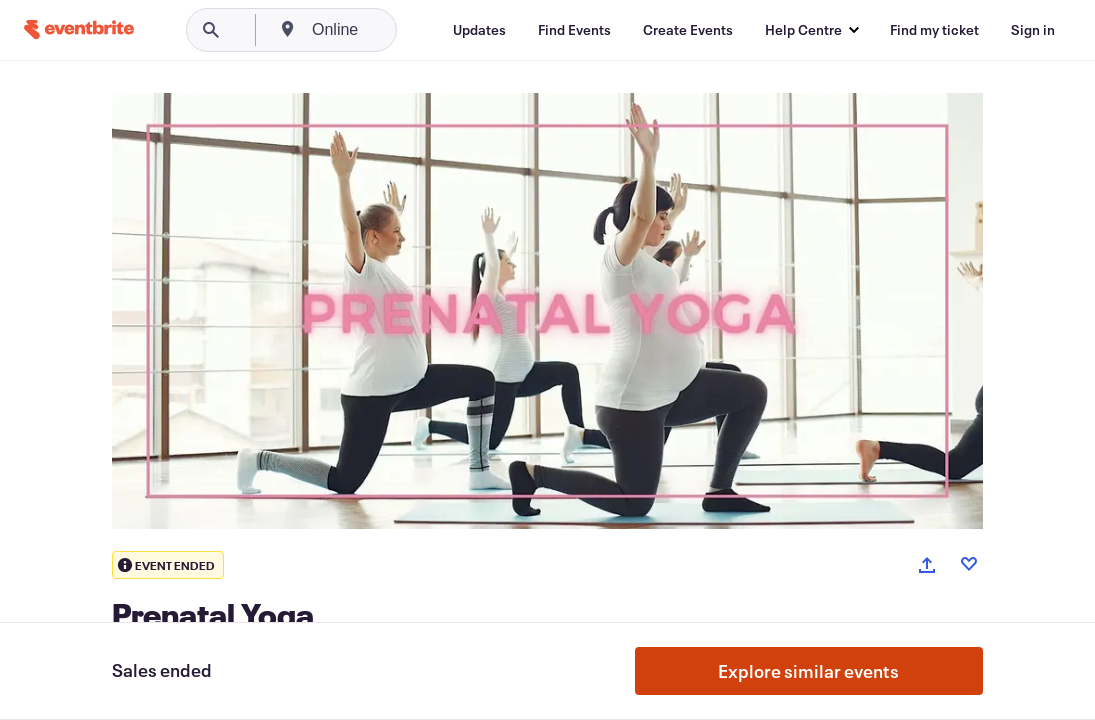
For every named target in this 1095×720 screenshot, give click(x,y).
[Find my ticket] (934, 30)
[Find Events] (574, 30)
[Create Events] (688, 30)
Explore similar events (808, 671)
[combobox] (412, 30)
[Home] (79, 29)
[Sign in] (1033, 30)
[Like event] (969, 564)
